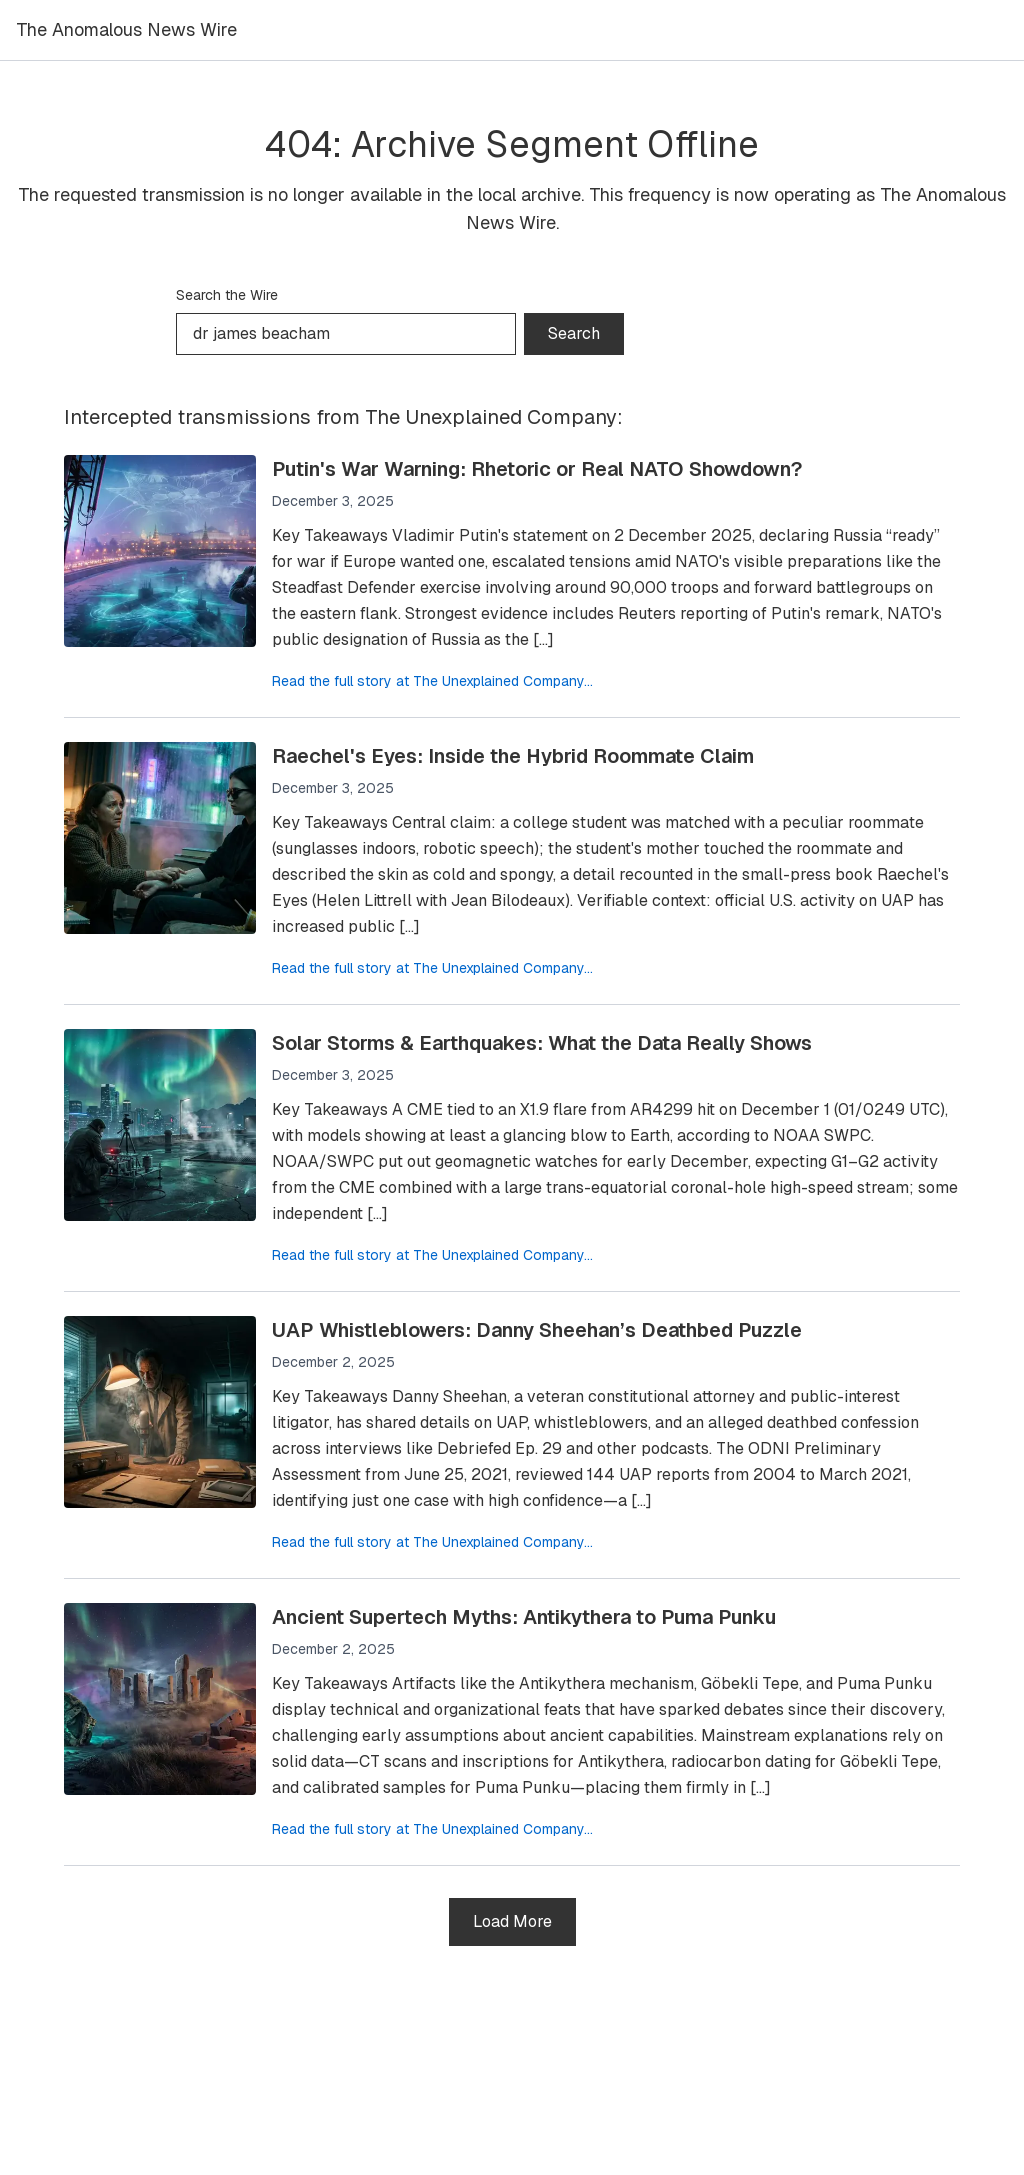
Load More (512, 1921)
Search (574, 333)
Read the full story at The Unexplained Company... (432, 681)
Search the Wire (227, 295)
